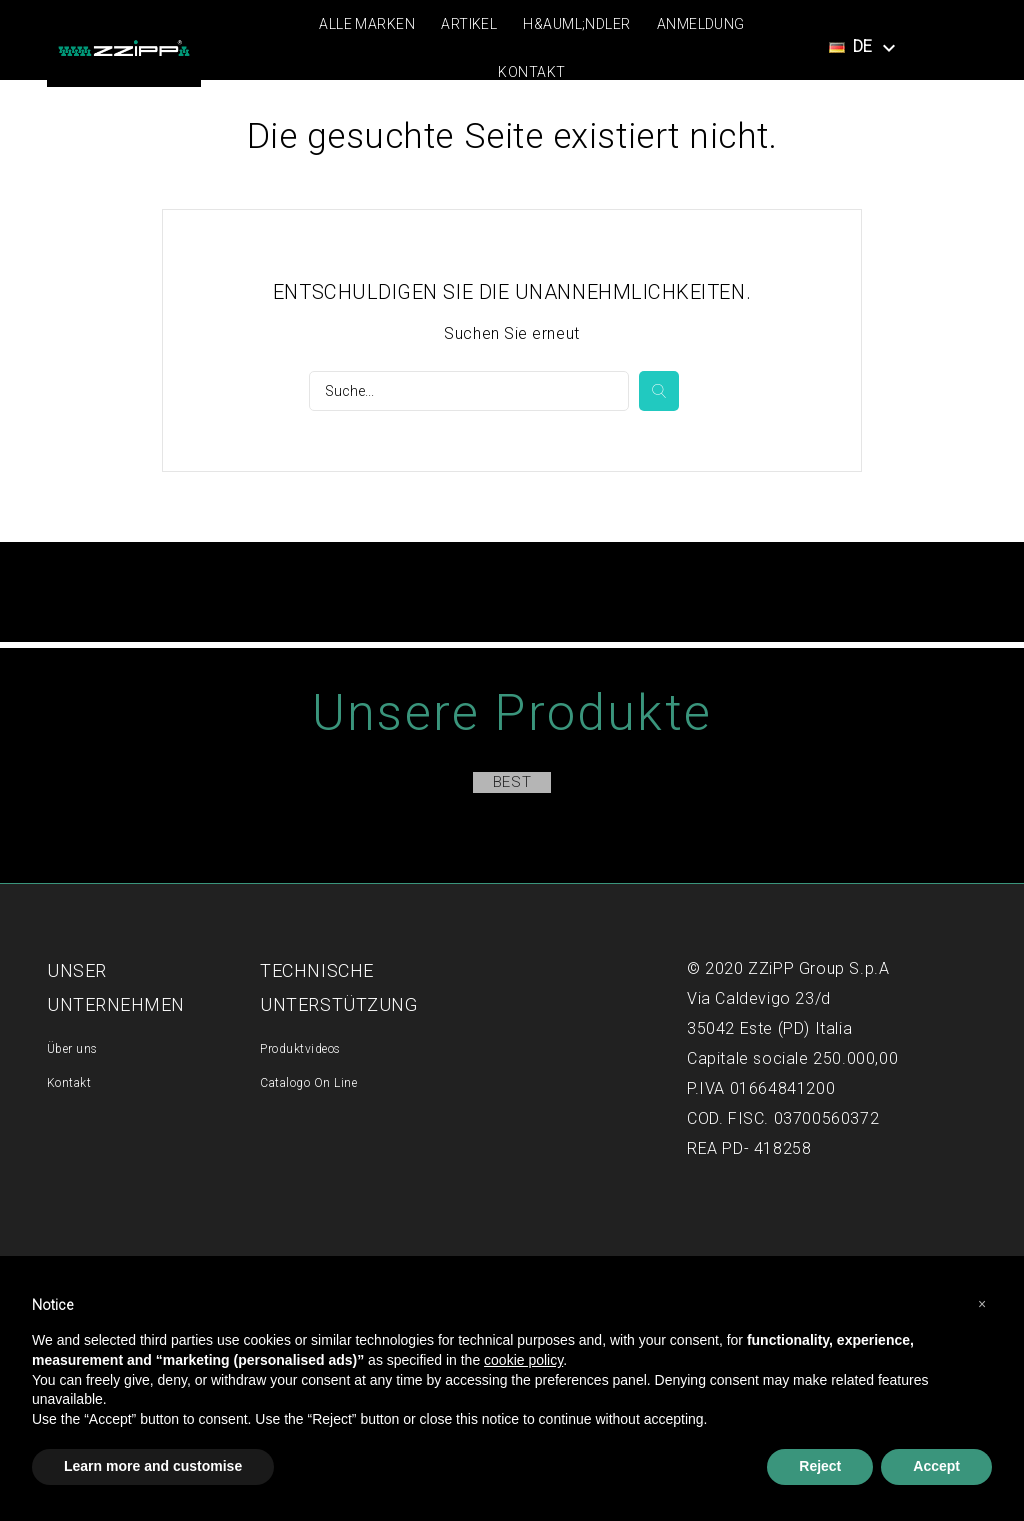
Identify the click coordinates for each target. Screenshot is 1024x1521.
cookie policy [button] (523, 1360)
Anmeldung (701, 24)
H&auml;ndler (576, 24)
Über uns (72, 1049)
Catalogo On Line (308, 1083)
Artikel (469, 24)
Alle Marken (367, 24)
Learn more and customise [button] (153, 1466)
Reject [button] (820, 1466)
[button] (982, 1304)
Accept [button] (936, 1466)
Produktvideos (300, 1049)
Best (512, 782)
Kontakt (531, 72)
